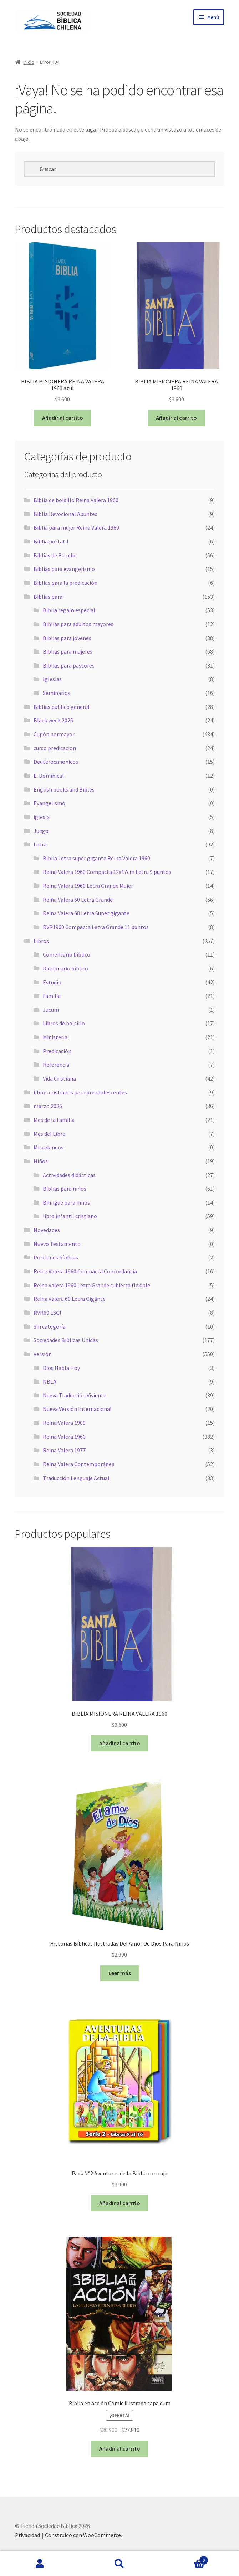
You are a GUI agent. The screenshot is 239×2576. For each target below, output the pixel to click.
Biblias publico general (62, 706)
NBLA (49, 1381)
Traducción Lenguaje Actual (76, 1478)
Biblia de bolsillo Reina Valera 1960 (76, 500)
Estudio (52, 982)
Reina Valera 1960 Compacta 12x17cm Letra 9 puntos (107, 871)
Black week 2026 (53, 720)
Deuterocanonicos (56, 761)
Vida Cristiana (59, 1078)
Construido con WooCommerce (83, 2535)
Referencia (56, 1064)
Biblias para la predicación (65, 582)
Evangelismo (49, 803)
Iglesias (52, 678)
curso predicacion (55, 748)
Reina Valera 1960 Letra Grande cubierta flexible (92, 1285)
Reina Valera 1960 (64, 1436)
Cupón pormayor (54, 734)
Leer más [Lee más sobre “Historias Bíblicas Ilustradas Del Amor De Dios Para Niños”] (119, 1973)
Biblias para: (48, 596)
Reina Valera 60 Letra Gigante (70, 1298)
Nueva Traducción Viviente (74, 1395)
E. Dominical (49, 775)
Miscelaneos (48, 1147)
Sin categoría (50, 1326)
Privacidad (27, 2535)
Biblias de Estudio (55, 555)
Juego (41, 830)
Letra (40, 844)
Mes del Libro (50, 1133)
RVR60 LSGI (47, 1312)
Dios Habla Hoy (61, 1367)
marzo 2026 (48, 1105)
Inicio (28, 62)
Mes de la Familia (54, 1119)
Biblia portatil (51, 541)
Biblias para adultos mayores (78, 624)
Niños (41, 1161)
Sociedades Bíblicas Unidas (66, 1340)
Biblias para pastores (69, 665)
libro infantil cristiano (70, 1216)
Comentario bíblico (66, 954)
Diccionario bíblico (65, 968)
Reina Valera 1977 (64, 1450)
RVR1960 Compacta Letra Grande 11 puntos (96, 927)
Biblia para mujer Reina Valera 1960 (76, 527)
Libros (41, 940)
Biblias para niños (64, 1188)
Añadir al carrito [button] (62, 417)
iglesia (42, 816)
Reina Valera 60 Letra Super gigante (86, 913)
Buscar (119, 2564)
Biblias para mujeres (67, 651)
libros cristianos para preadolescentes (80, 1092)
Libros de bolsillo (64, 1023)
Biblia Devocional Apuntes (65, 513)
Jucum (51, 1009)
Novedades (47, 1229)
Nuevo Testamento (57, 1243)
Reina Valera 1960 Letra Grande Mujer (88, 885)
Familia (52, 995)
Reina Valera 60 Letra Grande (78, 899)
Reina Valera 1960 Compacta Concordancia (85, 1271)
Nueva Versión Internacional (77, 1408)
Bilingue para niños (66, 1202)
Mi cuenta (40, 2564)
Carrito (184, 2558)
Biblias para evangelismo (64, 568)
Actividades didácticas (69, 1175)
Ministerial (56, 1037)
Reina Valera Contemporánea (79, 1464)
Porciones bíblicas (56, 1257)
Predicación (57, 1051)
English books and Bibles (64, 789)
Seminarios (56, 692)
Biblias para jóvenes (67, 638)
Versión (43, 1353)
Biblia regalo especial (69, 610)
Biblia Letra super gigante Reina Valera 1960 (96, 858)
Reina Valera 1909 (64, 1422)
